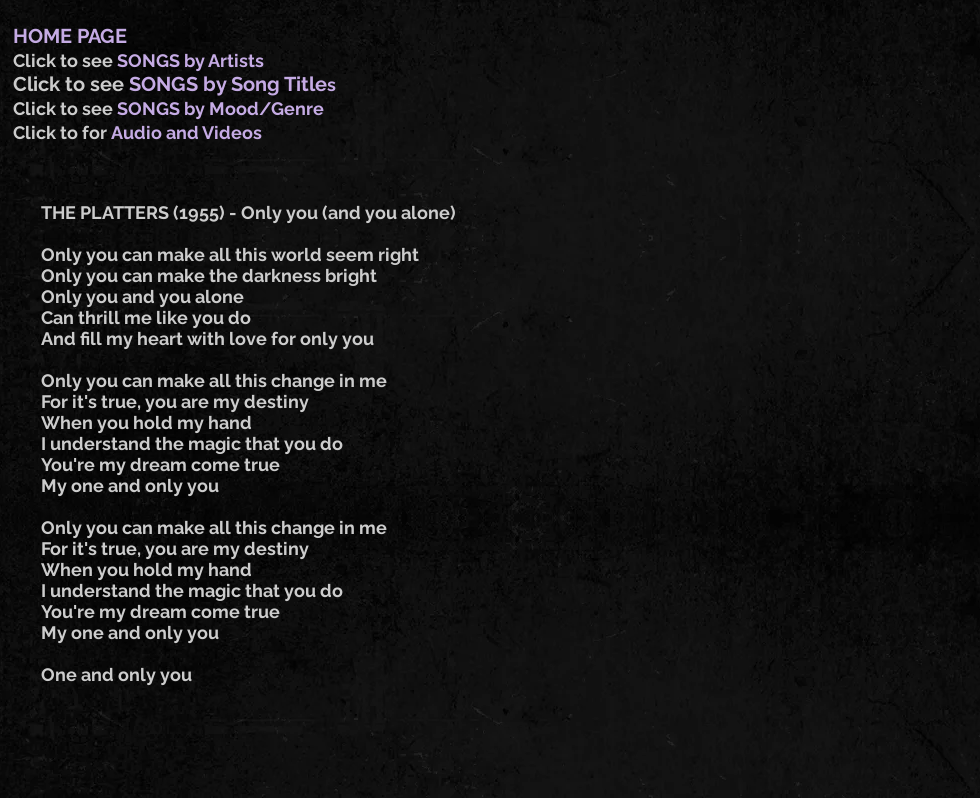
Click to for (62, 132)
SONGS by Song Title (228, 84)
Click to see (65, 60)
